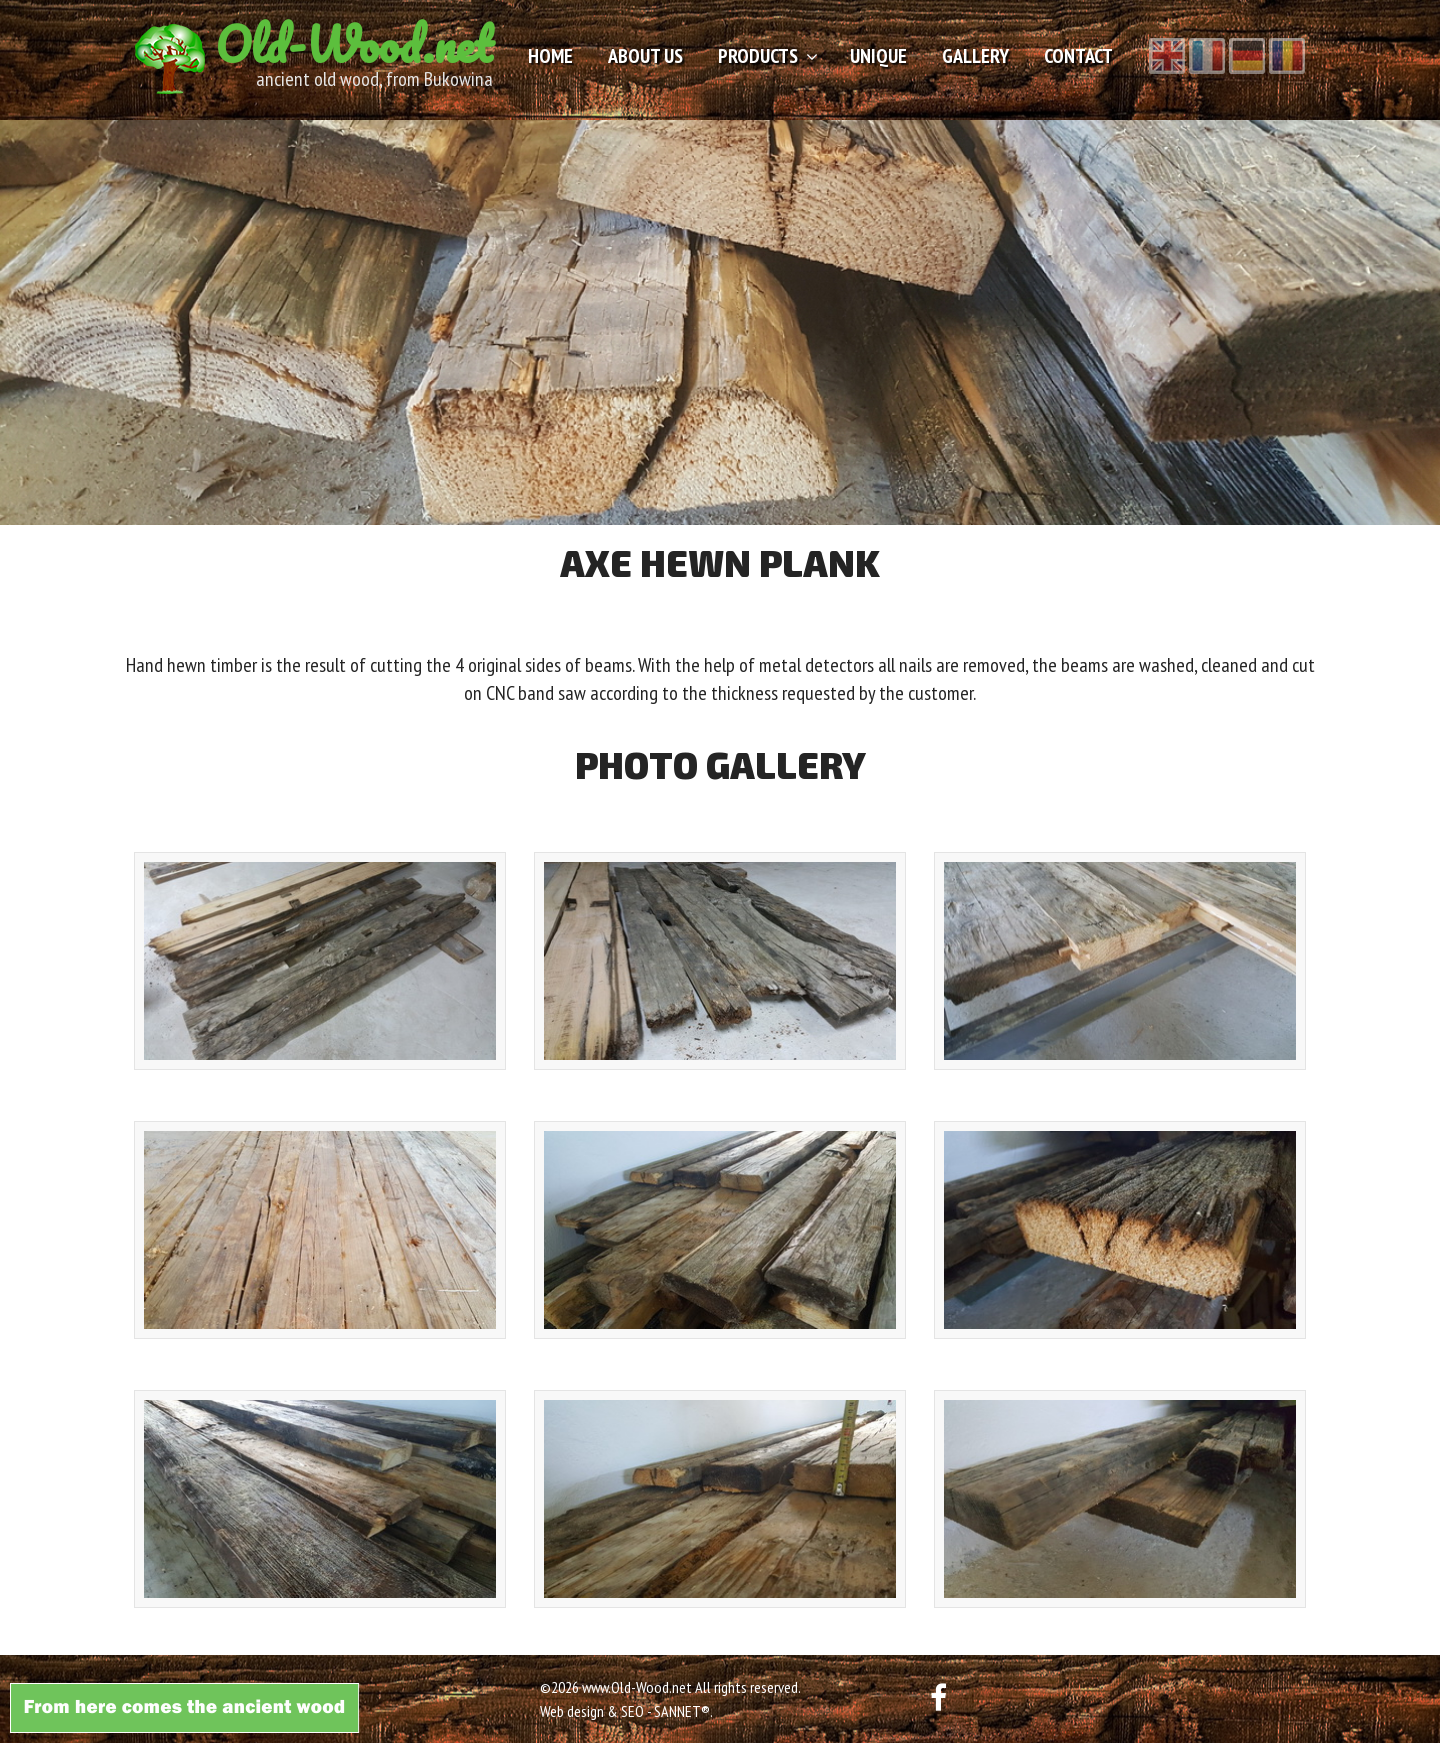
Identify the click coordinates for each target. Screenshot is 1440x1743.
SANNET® (682, 1711)
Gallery (975, 56)
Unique (878, 56)
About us (645, 56)
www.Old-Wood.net (637, 1687)
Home (550, 56)
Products (758, 56)
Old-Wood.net (354, 44)
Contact (1078, 56)
